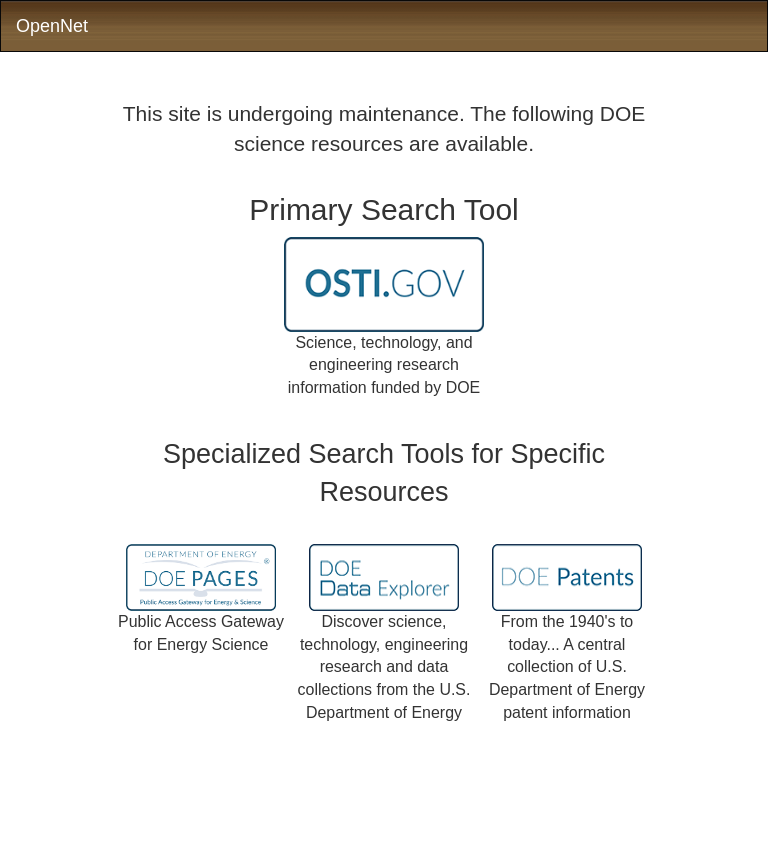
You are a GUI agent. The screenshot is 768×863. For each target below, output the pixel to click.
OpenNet (52, 26)
